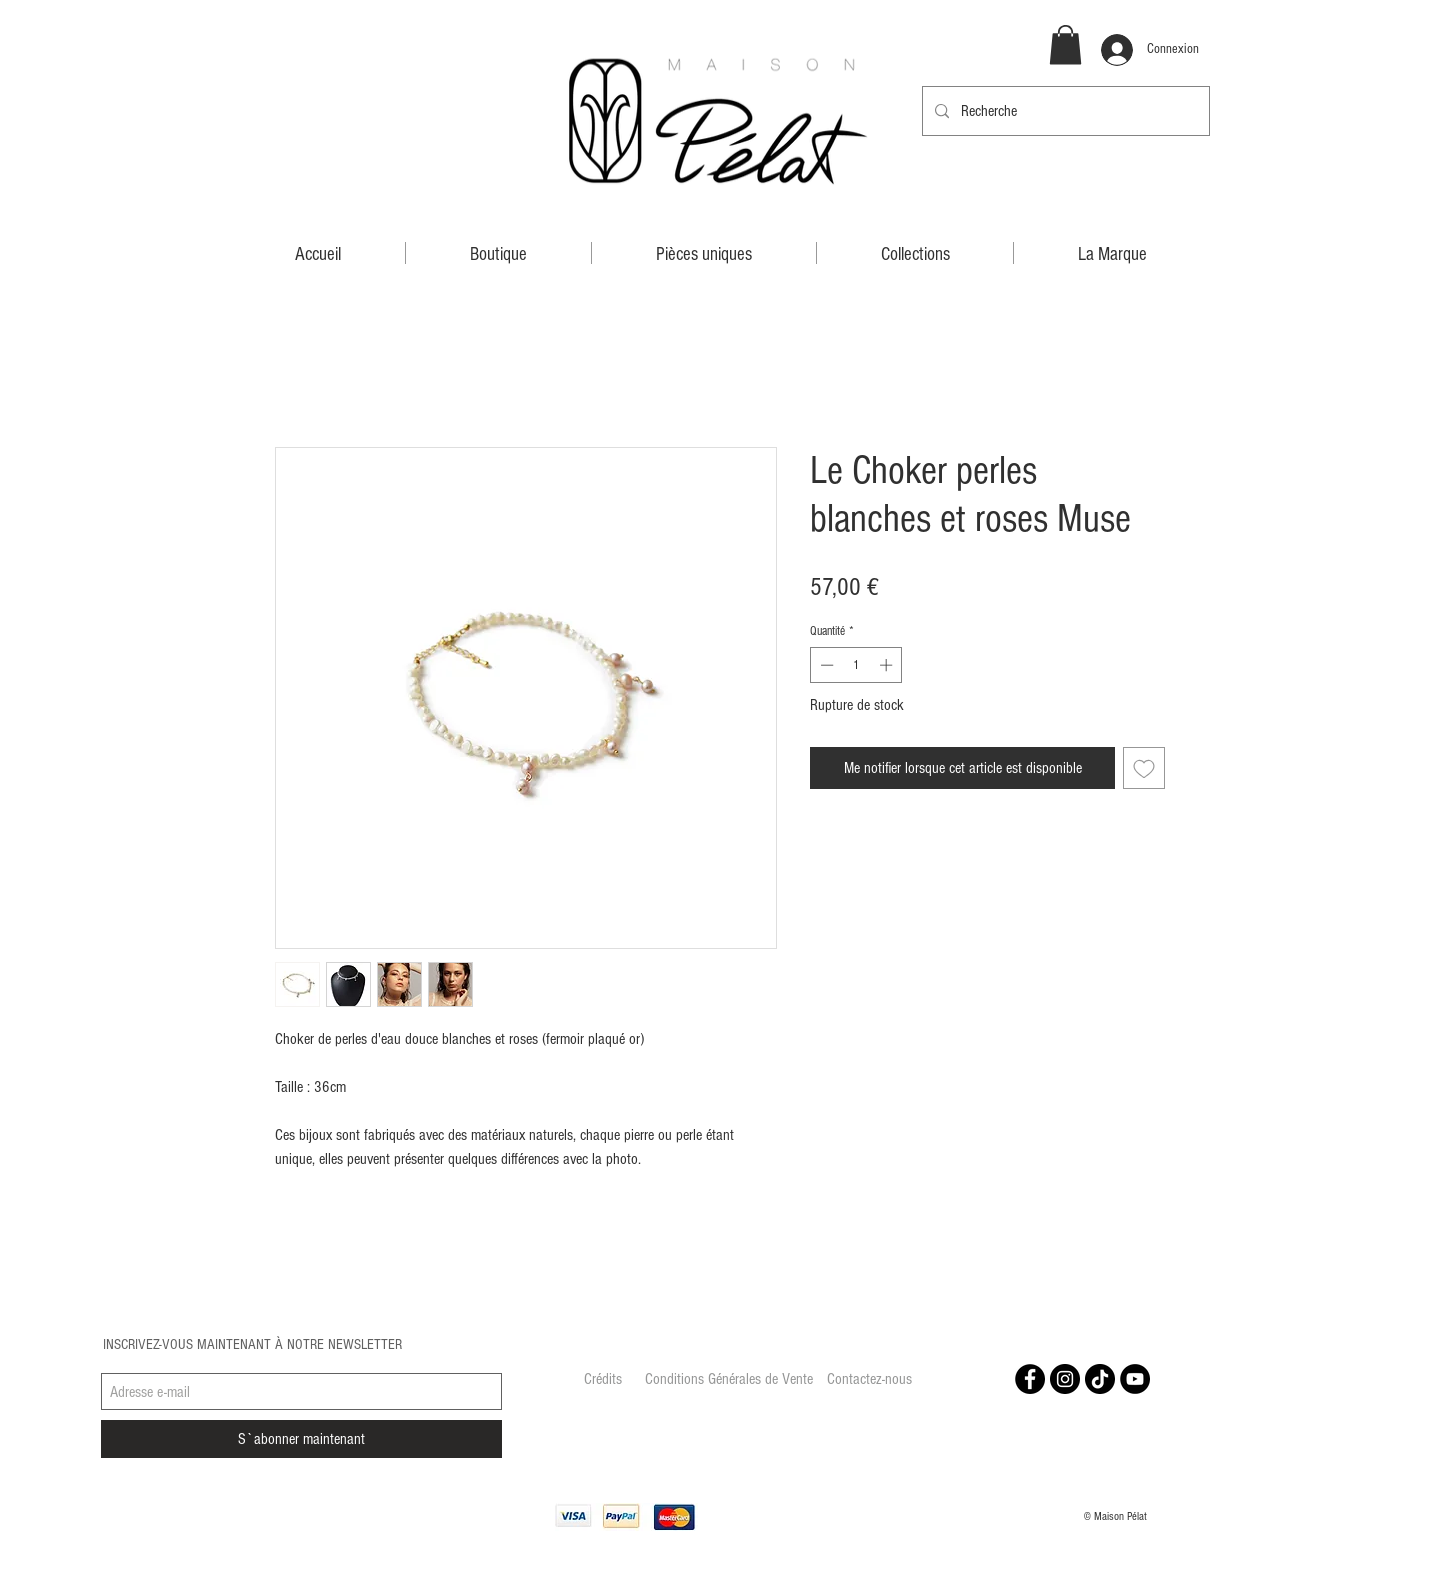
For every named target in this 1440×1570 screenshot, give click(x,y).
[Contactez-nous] (869, 1379)
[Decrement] (825, 665)
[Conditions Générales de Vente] (729, 1379)
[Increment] (888, 665)
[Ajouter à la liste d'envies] (1144, 768)
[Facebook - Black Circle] (1030, 1379)
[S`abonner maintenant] (301, 1439)
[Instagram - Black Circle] (1065, 1379)
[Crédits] (603, 1379)
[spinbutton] (856, 665)
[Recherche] (1064, 111)
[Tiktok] (1100, 1379)
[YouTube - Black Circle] (1135, 1379)
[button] (1065, 44)
